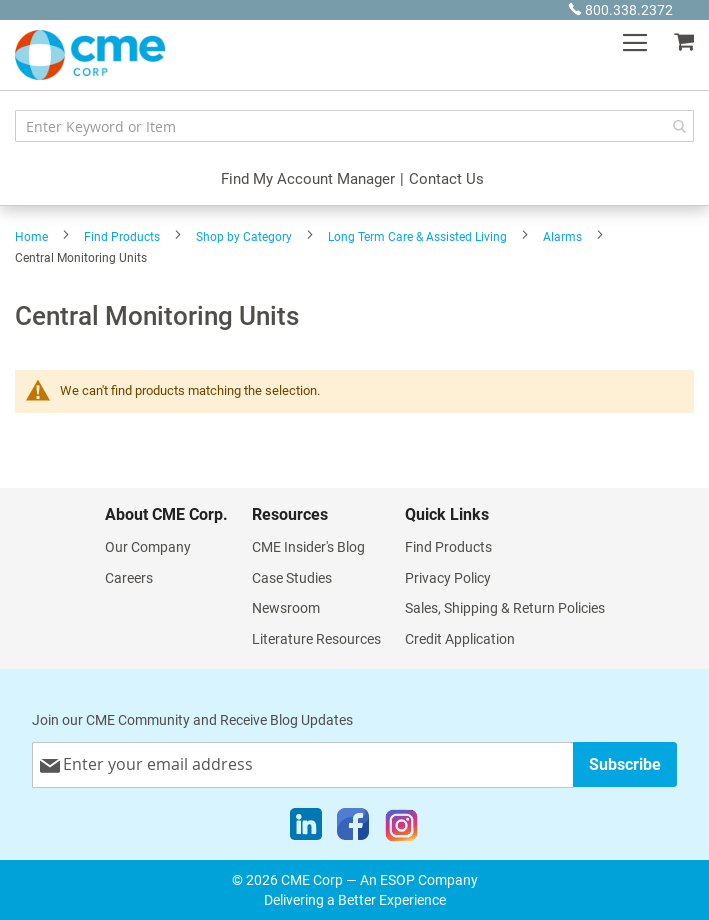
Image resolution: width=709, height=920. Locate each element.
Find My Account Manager (308, 179)
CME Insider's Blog (308, 547)
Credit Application (460, 639)
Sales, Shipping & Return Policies (505, 608)
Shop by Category (244, 237)
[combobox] (354, 126)
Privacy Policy (448, 578)
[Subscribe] (625, 764)
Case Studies (292, 578)
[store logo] (90, 55)
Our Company (148, 547)
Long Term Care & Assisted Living (417, 237)
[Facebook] (353, 829)
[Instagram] (401, 829)
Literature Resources (316, 639)
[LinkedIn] (306, 829)
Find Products (122, 237)
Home (31, 237)
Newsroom (286, 608)
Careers (129, 578)
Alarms (562, 237)
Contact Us (446, 179)
